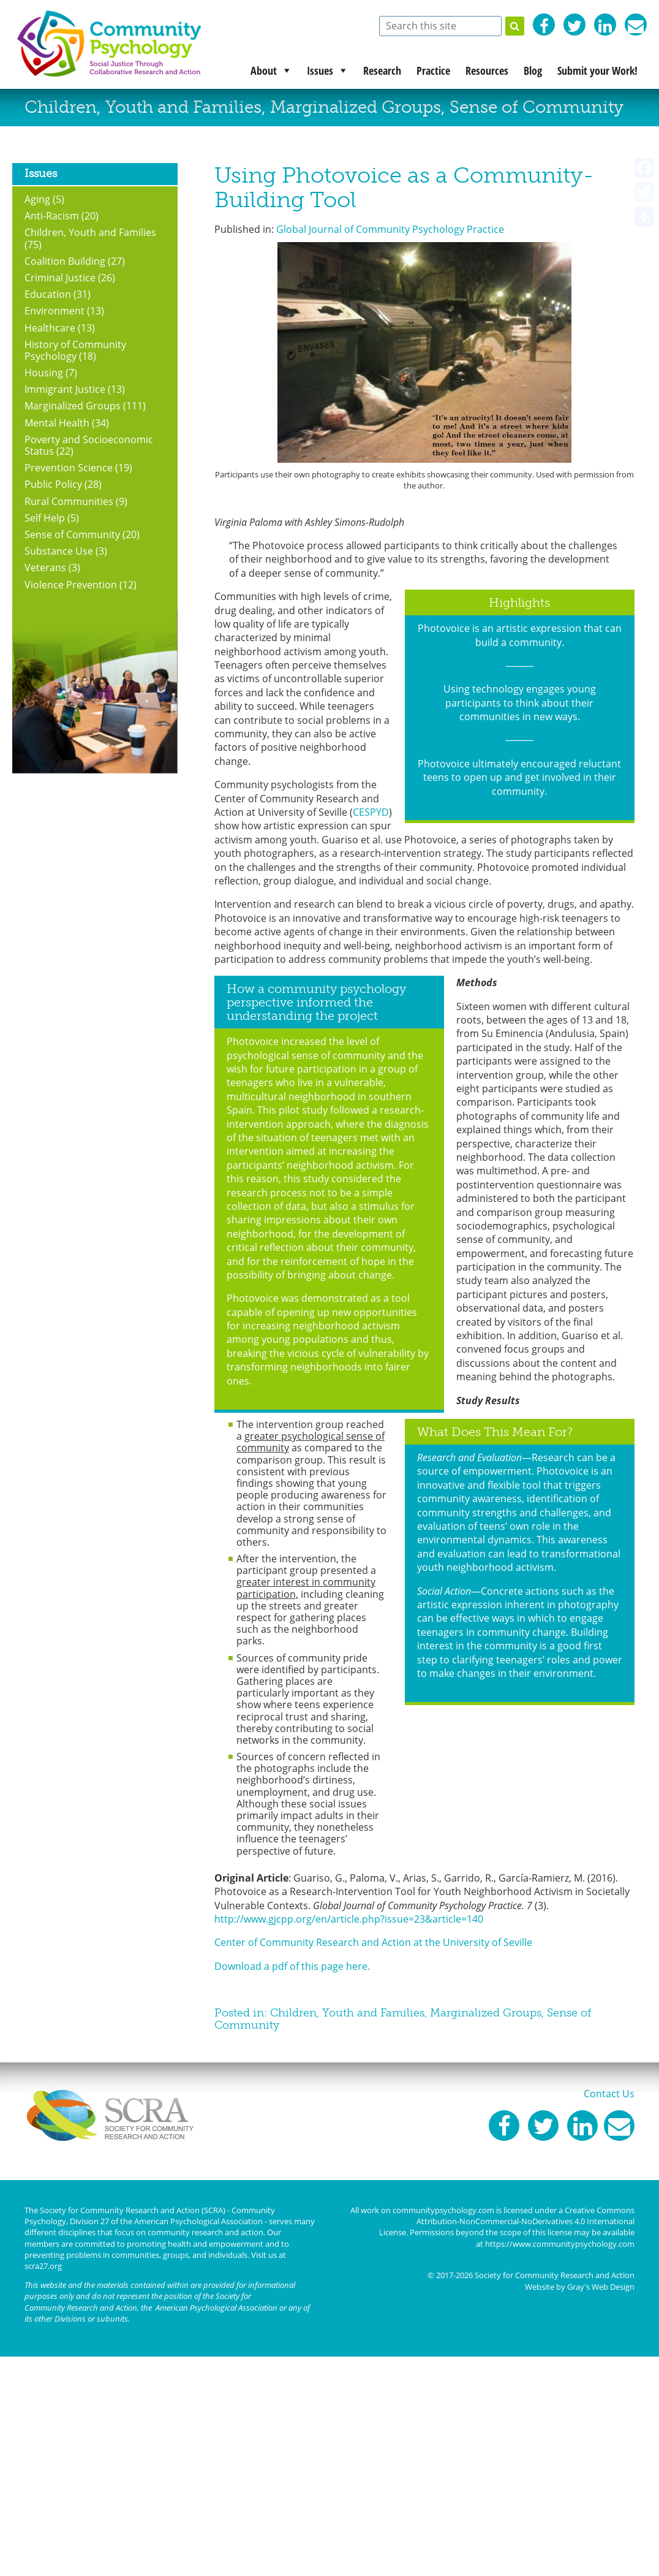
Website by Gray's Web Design (580, 2286)
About (263, 70)
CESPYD (371, 812)
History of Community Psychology (75, 350)
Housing (43, 372)
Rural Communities (68, 501)
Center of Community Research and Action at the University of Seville (373, 1942)
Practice (433, 70)
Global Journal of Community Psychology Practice (390, 229)
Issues (320, 70)
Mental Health (56, 423)
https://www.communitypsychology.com (560, 2243)
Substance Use (58, 551)
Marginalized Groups (355, 107)
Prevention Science (68, 467)
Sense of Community (536, 107)
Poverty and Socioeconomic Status (88, 445)
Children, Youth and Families (143, 107)
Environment (54, 310)
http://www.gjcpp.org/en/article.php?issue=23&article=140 (348, 1919)
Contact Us (609, 2093)
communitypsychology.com (443, 2210)
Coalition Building (64, 261)
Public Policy (53, 484)
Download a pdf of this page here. (292, 1966)
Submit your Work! (597, 70)
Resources (486, 70)
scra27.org (43, 2265)
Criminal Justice (60, 277)
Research (382, 70)
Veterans (45, 567)
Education (47, 294)
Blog (533, 70)
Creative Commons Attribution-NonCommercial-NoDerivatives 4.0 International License (507, 2221)
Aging (37, 199)
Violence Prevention (70, 584)
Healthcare (49, 328)
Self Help (44, 518)
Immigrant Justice (64, 389)
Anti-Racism (51, 215)
